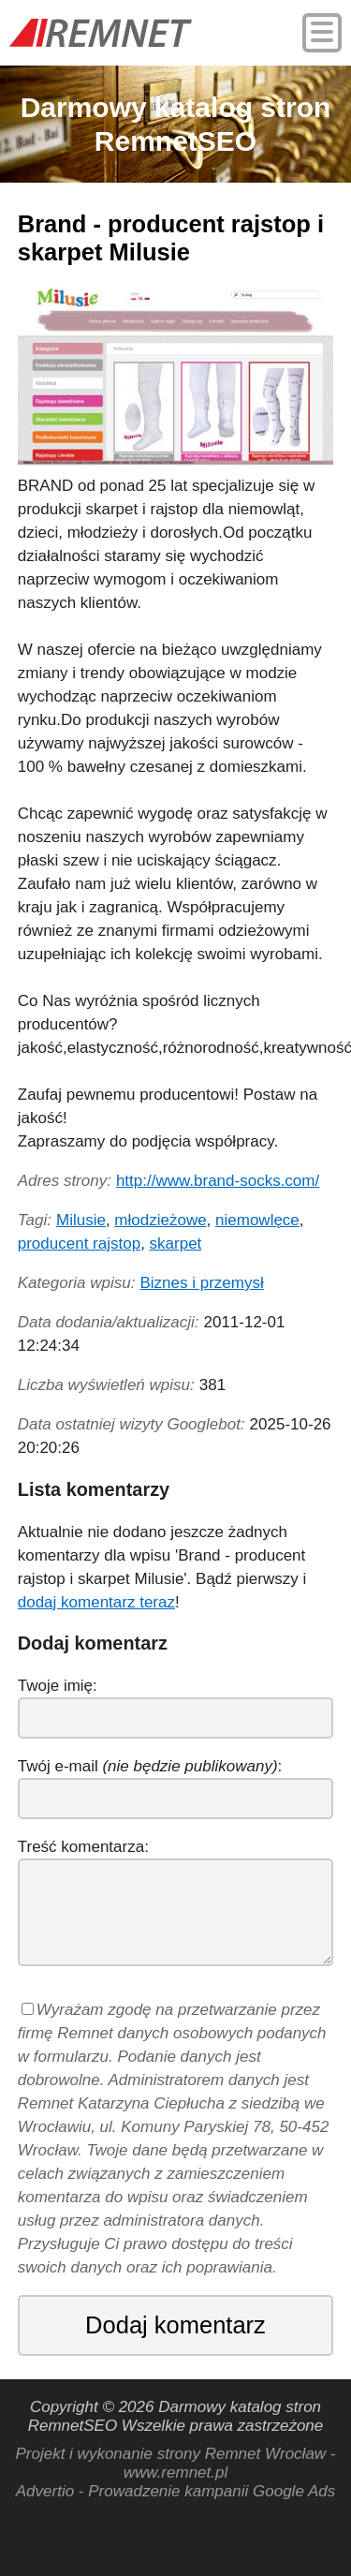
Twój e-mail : (150, 1766)
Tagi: (34, 1220)
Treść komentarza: (83, 1847)
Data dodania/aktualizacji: (108, 1322)
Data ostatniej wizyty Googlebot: (131, 1424)
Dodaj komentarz (175, 2325)
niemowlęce (257, 1220)
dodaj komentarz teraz (96, 1602)
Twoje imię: (57, 1686)
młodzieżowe (160, 1220)
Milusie (81, 1220)
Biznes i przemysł (201, 1283)
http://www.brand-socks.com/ (217, 1181)
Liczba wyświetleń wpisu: (106, 1385)
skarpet (176, 1243)
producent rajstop (79, 1243)
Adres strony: (64, 1181)
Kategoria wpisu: (77, 1283)
